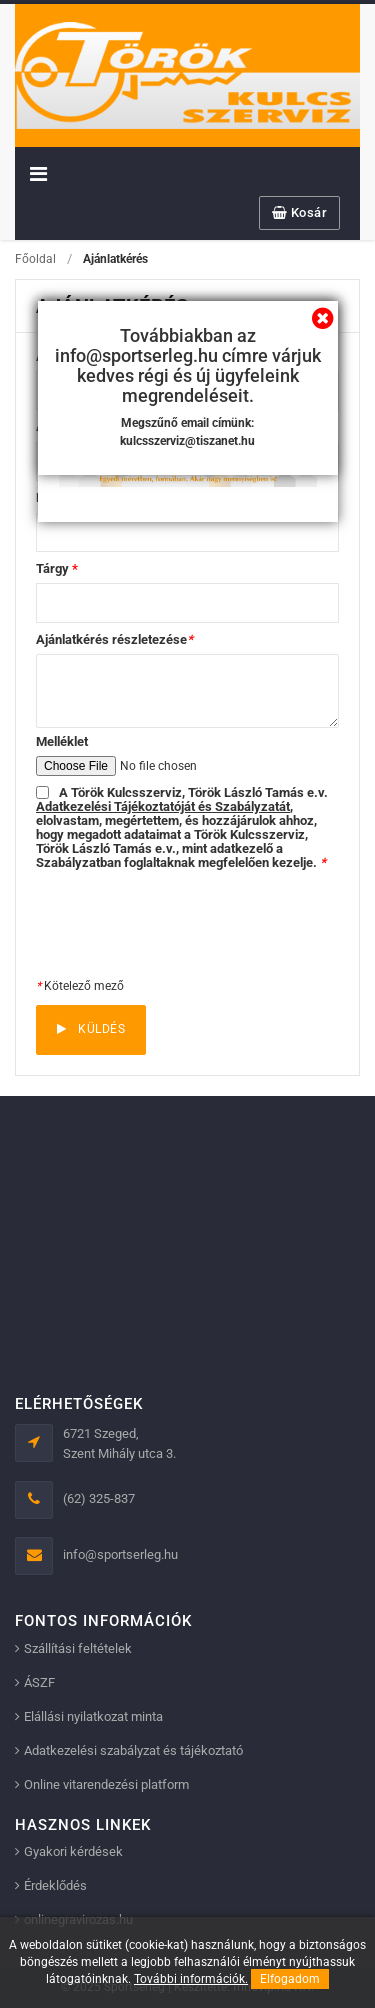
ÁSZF (39, 1682)
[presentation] (188, 924)
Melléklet (62, 741)
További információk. (191, 1979)
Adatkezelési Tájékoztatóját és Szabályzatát (163, 806)
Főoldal (35, 259)
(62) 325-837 (99, 1498)
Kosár (300, 212)
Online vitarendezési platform (106, 1784)
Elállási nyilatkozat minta (93, 1716)
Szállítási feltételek (78, 1648)
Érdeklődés (55, 1885)
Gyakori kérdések (73, 1851)
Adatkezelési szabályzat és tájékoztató (133, 1750)
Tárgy (57, 568)
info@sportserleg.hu (120, 1554)
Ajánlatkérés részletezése (114, 639)
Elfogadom (290, 1979)
